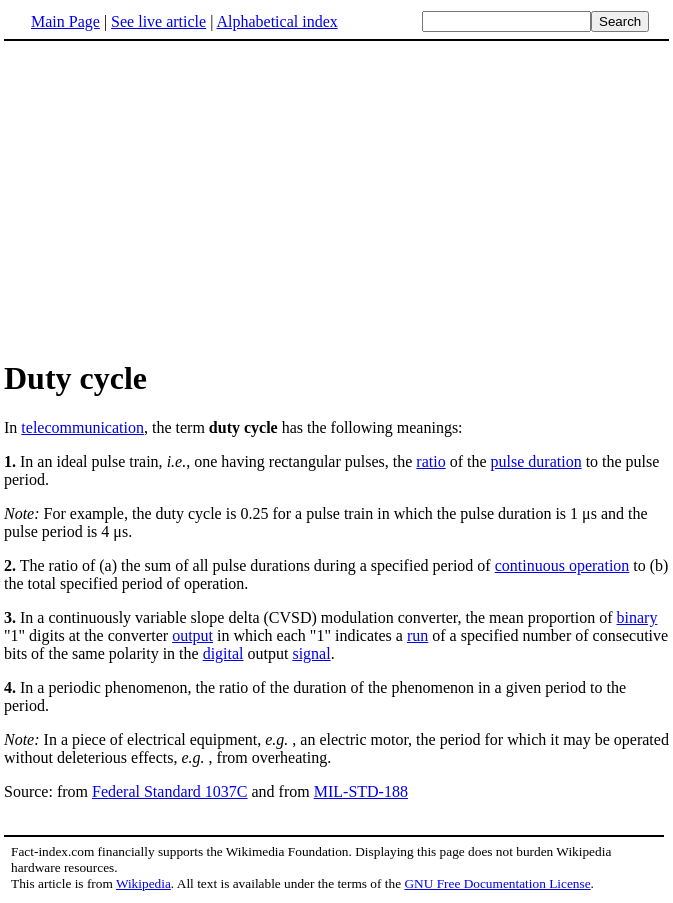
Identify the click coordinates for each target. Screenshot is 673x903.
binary (637, 617)
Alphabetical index (276, 21)
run (417, 635)
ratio (430, 461)
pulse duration (536, 461)
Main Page (65, 21)
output (192, 635)
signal (311, 653)
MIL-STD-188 (361, 791)
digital (223, 653)
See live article (158, 21)
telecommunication (82, 427)
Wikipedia (143, 883)
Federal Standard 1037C (170, 791)
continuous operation (562, 565)
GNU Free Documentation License (497, 883)
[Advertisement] (172, 199)
